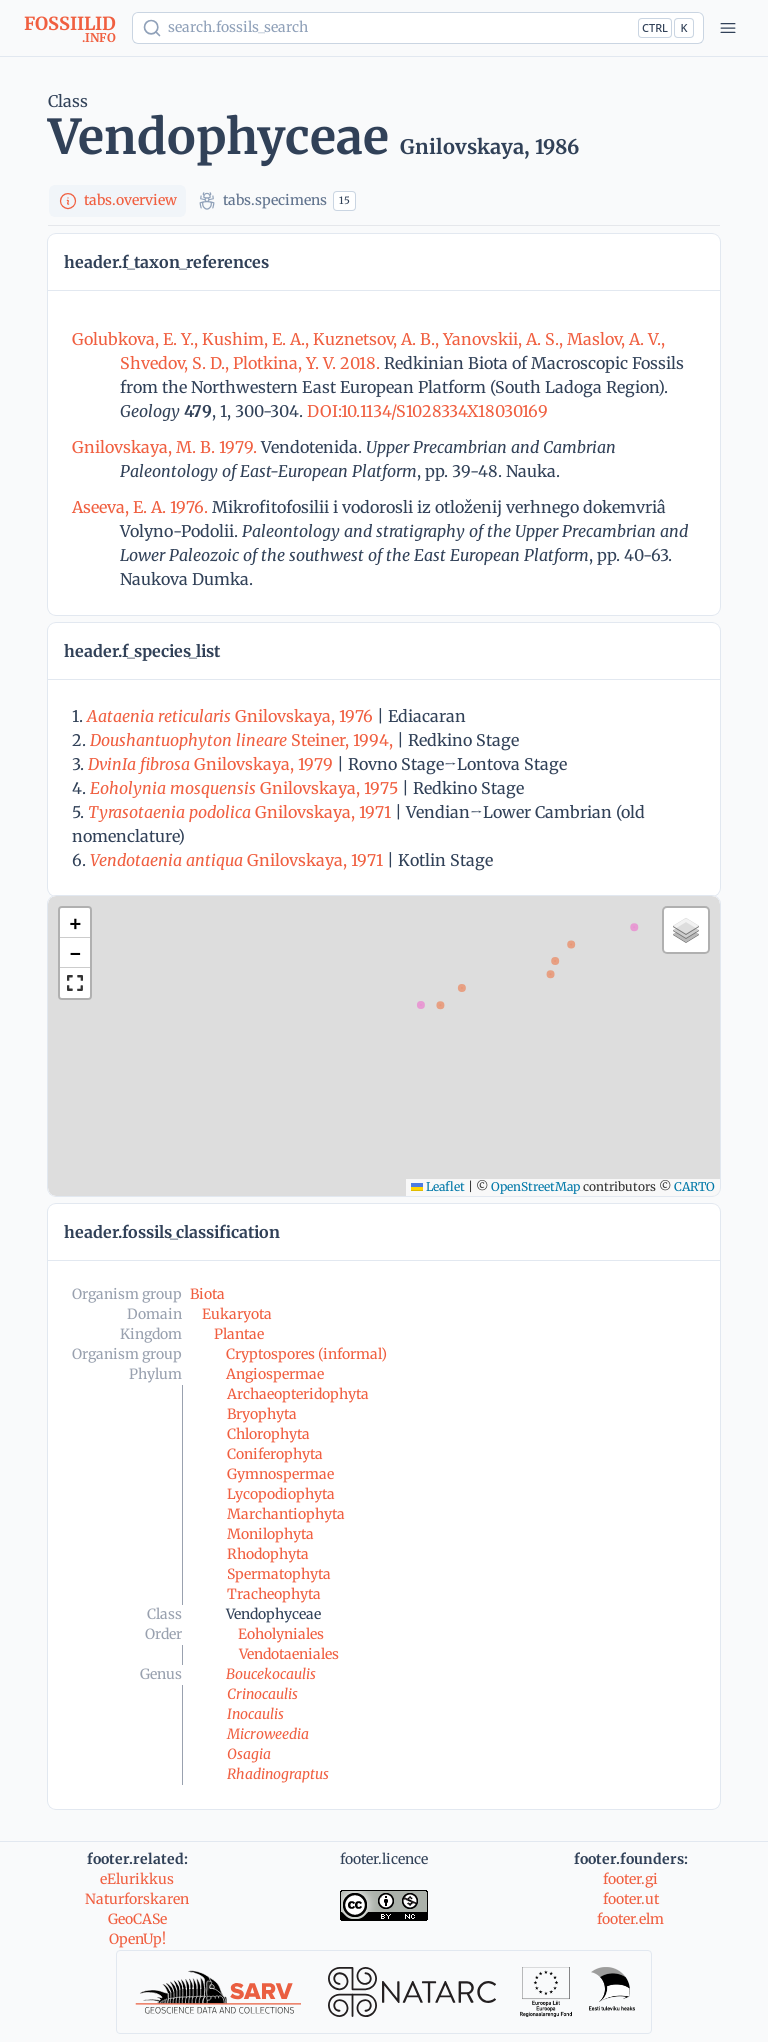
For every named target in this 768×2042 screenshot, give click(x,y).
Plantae (239, 1334)
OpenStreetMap (535, 1186)
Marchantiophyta (286, 1514)
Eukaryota (237, 1314)
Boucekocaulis (271, 1674)
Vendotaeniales (289, 1654)
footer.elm (630, 1919)
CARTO (694, 1186)
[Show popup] (418, 28)
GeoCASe (137, 1919)
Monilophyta (270, 1534)
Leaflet (438, 1186)
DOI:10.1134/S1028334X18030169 (425, 411)
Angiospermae (275, 1374)
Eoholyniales (281, 1634)
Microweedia (268, 1734)
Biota (207, 1294)
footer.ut (631, 1899)
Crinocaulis (262, 1694)
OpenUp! (137, 1939)
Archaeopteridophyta (298, 1394)
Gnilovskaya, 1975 (244, 788)
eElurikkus (137, 1879)
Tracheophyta (274, 1594)
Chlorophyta (268, 1434)
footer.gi (630, 1879)
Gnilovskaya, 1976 (230, 716)
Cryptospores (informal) (306, 1354)
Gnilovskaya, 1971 (239, 812)
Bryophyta (262, 1414)
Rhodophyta (268, 1554)
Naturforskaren (137, 1899)
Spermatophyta (279, 1574)
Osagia (249, 1754)
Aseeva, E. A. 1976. (142, 507)
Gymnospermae (280, 1474)
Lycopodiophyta (281, 1494)
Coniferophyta (275, 1454)
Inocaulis (255, 1714)
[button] (75, 923)
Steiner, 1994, (241, 740)
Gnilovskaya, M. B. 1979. (166, 447)
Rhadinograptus (278, 1774)
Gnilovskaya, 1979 (210, 764)
